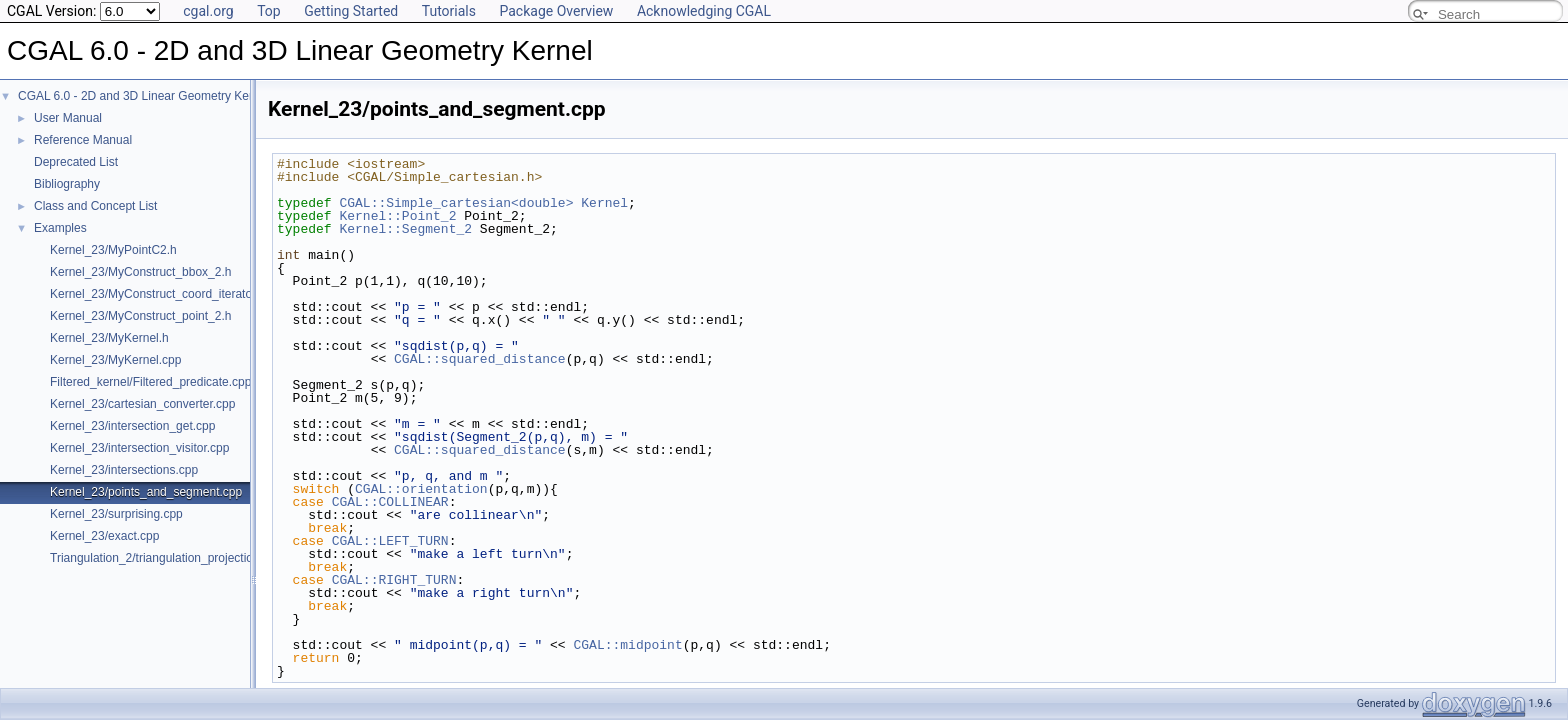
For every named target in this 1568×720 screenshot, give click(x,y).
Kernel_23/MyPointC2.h (113, 250)
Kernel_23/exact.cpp (104, 536)
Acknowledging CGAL (704, 11)
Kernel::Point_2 (397, 216)
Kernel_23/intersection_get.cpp (132, 426)
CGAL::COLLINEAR (390, 502)
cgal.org (208, 11)
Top (269, 11)
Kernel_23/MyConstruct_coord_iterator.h (157, 294)
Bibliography (67, 184)
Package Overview (556, 11)
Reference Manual (83, 140)
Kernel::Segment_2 (405, 229)
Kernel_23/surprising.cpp (116, 514)
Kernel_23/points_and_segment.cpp (146, 492)
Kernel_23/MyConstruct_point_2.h (140, 316)
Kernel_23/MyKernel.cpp (115, 360)
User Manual (68, 118)
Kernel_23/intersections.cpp (124, 470)
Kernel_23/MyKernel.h (109, 338)
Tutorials (449, 11)
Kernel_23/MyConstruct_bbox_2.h (140, 272)
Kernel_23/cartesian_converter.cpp (142, 404)
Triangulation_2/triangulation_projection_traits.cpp (182, 558)
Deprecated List (76, 162)
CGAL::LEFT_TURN (390, 541)
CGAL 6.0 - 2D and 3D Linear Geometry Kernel (143, 96)
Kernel (604, 203)
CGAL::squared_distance (480, 359)
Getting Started (351, 11)
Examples (60, 228)
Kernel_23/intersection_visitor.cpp (139, 448)
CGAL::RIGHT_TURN (394, 580)
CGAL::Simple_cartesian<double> (456, 203)
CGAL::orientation (421, 489)
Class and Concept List (95, 206)
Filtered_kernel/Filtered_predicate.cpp (150, 382)
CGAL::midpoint (627, 645)
